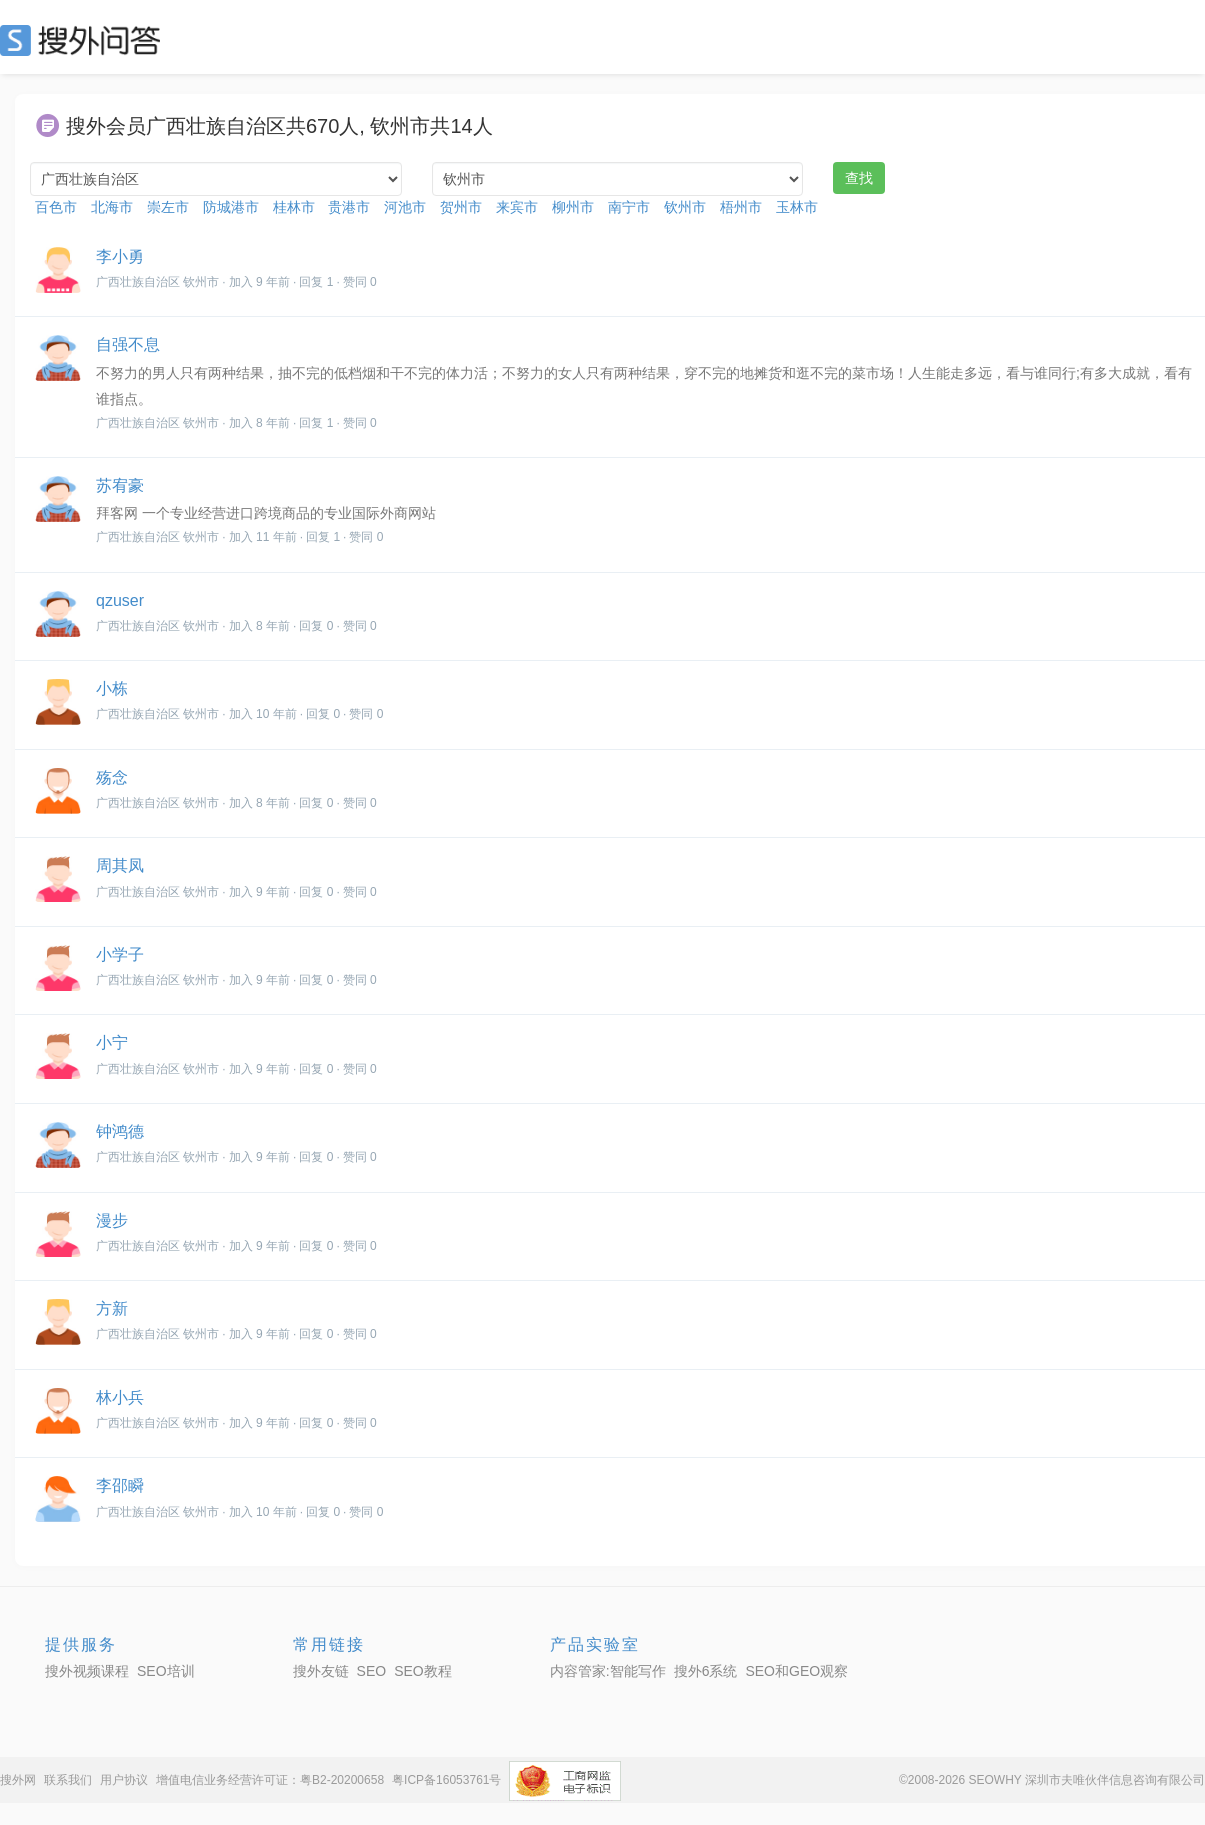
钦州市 (685, 207)
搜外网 (18, 1780)
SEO (85, 40)
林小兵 (120, 1397)
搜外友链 (321, 1671)
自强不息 (128, 344)
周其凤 (120, 865)
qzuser (120, 600)
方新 (112, 1308)
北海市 (112, 207)
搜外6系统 (706, 1671)
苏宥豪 (120, 485)
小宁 (112, 1042)
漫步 (112, 1220)
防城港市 (231, 207)
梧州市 (741, 207)
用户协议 (124, 1780)
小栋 (112, 688)
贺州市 (461, 207)
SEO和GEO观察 (796, 1671)
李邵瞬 (120, 1485)
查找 (859, 178)
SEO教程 (423, 1671)
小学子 (120, 954)
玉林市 (797, 207)
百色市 (56, 207)
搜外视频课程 (87, 1671)
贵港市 (349, 207)
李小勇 (120, 256)
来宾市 (517, 207)
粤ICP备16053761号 (446, 1780)
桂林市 (294, 207)
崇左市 (168, 207)
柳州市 (573, 207)
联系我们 (68, 1780)
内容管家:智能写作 (608, 1671)
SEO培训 (166, 1671)
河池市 (405, 207)
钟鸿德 (120, 1131)
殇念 (112, 777)
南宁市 (629, 207)
